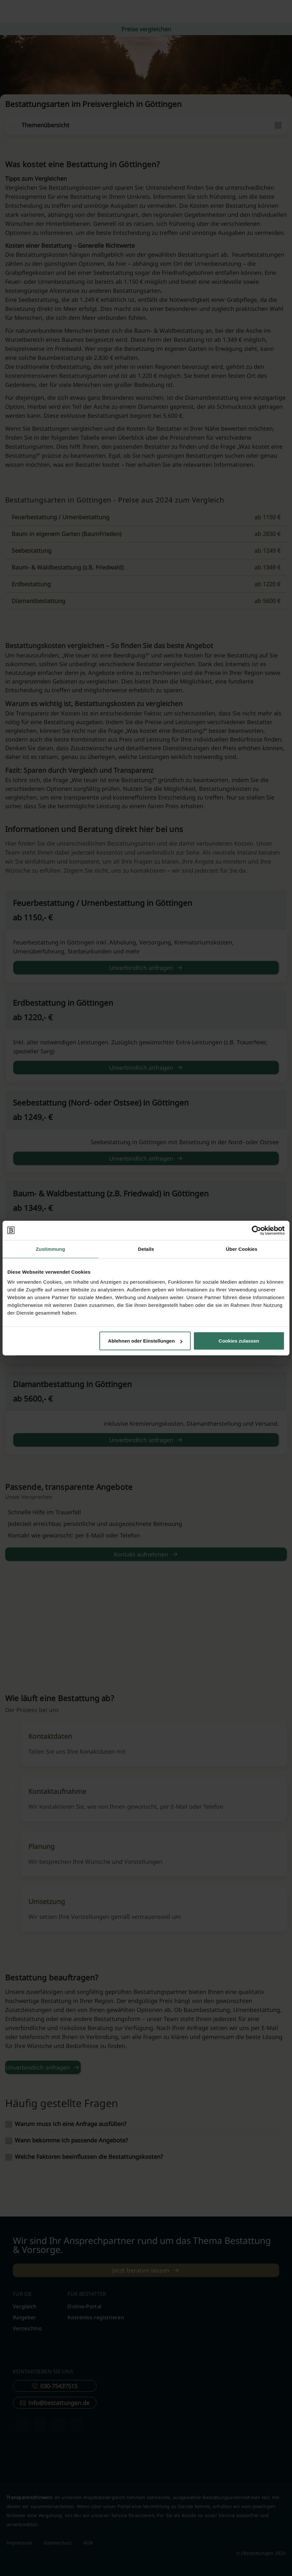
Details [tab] (146, 1248)
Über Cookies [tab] (241, 1248)
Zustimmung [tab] (50, 1248)
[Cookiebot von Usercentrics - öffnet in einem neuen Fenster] (256, 1230)
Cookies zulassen (239, 1341)
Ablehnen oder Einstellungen (145, 1341)
